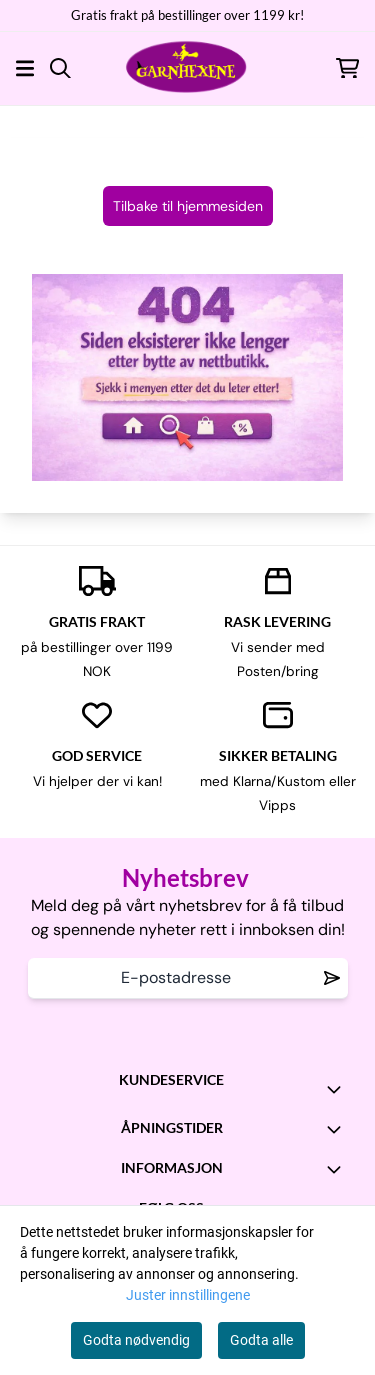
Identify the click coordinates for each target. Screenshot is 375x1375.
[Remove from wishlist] (332, 978)
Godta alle (261, 1340)
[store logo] (187, 68)
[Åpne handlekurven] (347, 68)
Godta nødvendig (136, 1340)
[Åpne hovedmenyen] (25, 68)
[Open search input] (60, 68)
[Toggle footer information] (338, 1089)
